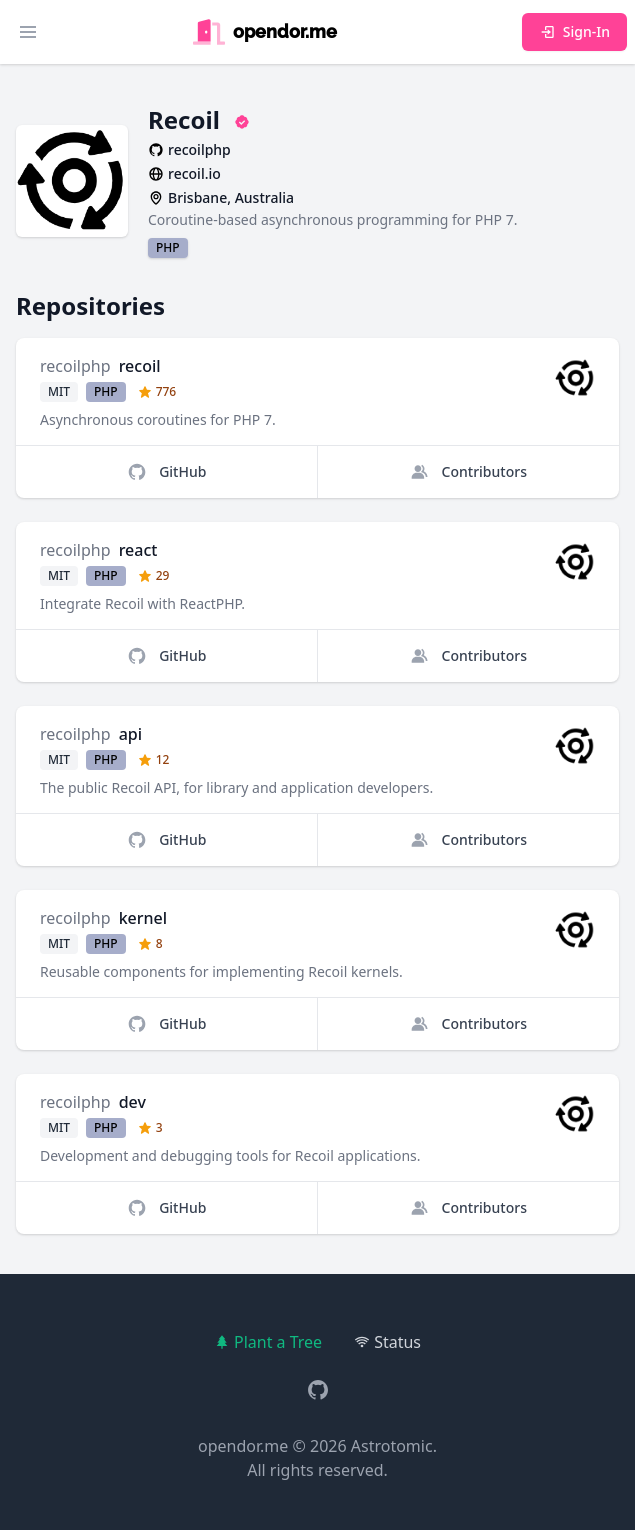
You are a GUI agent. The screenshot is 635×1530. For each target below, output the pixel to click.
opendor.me (243, 1446)
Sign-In (574, 31)
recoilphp (75, 366)
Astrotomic (392, 1446)
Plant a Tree (268, 1342)
